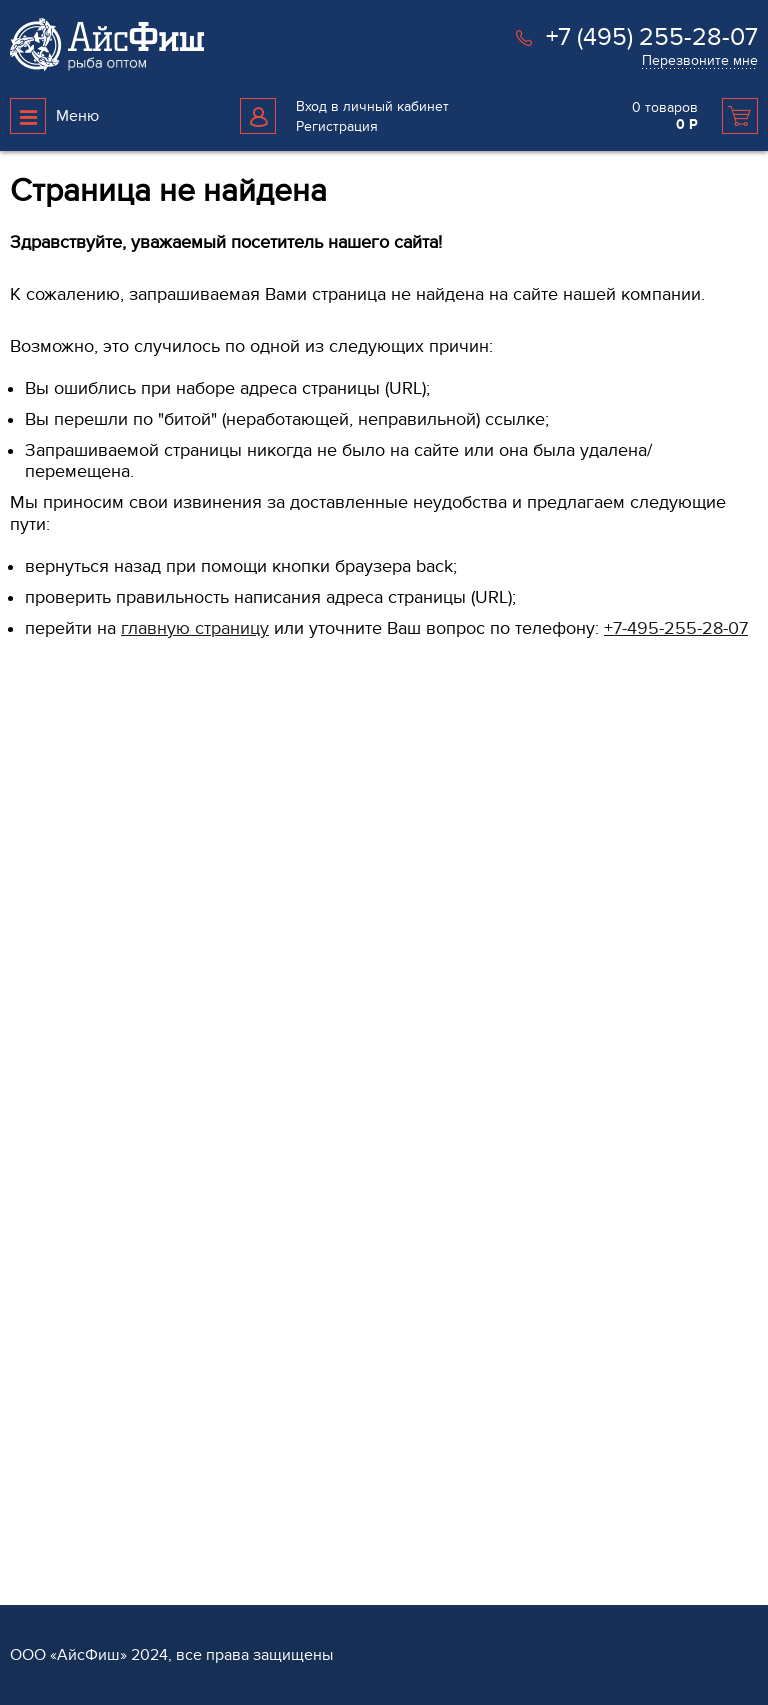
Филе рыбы (47, 1099)
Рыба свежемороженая (85, 1035)
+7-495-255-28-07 (676, 628)
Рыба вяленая (56, 1491)
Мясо (27, 1355)
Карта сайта (238, 1235)
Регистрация (337, 126)
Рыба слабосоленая (74, 1195)
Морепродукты (58, 1259)
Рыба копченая (59, 1227)
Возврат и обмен (256, 1151)
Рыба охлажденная (71, 1067)
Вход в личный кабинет (372, 106)
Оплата (609, 1067)
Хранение (618, 1099)
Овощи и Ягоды (61, 1163)
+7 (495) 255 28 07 (86, 898)
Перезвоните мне (700, 60)
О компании (245, 1005)
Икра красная (54, 1291)
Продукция (50, 1005)
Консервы (42, 1323)
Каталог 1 (38, 1555)
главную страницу (195, 628)
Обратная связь (253, 1035)
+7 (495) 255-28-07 (652, 37)
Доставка (615, 1035)
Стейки (32, 1131)
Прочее (34, 1523)
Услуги (611, 1005)
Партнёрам (433, 1005)
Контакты (230, 1067)
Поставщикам (437, 1067)
